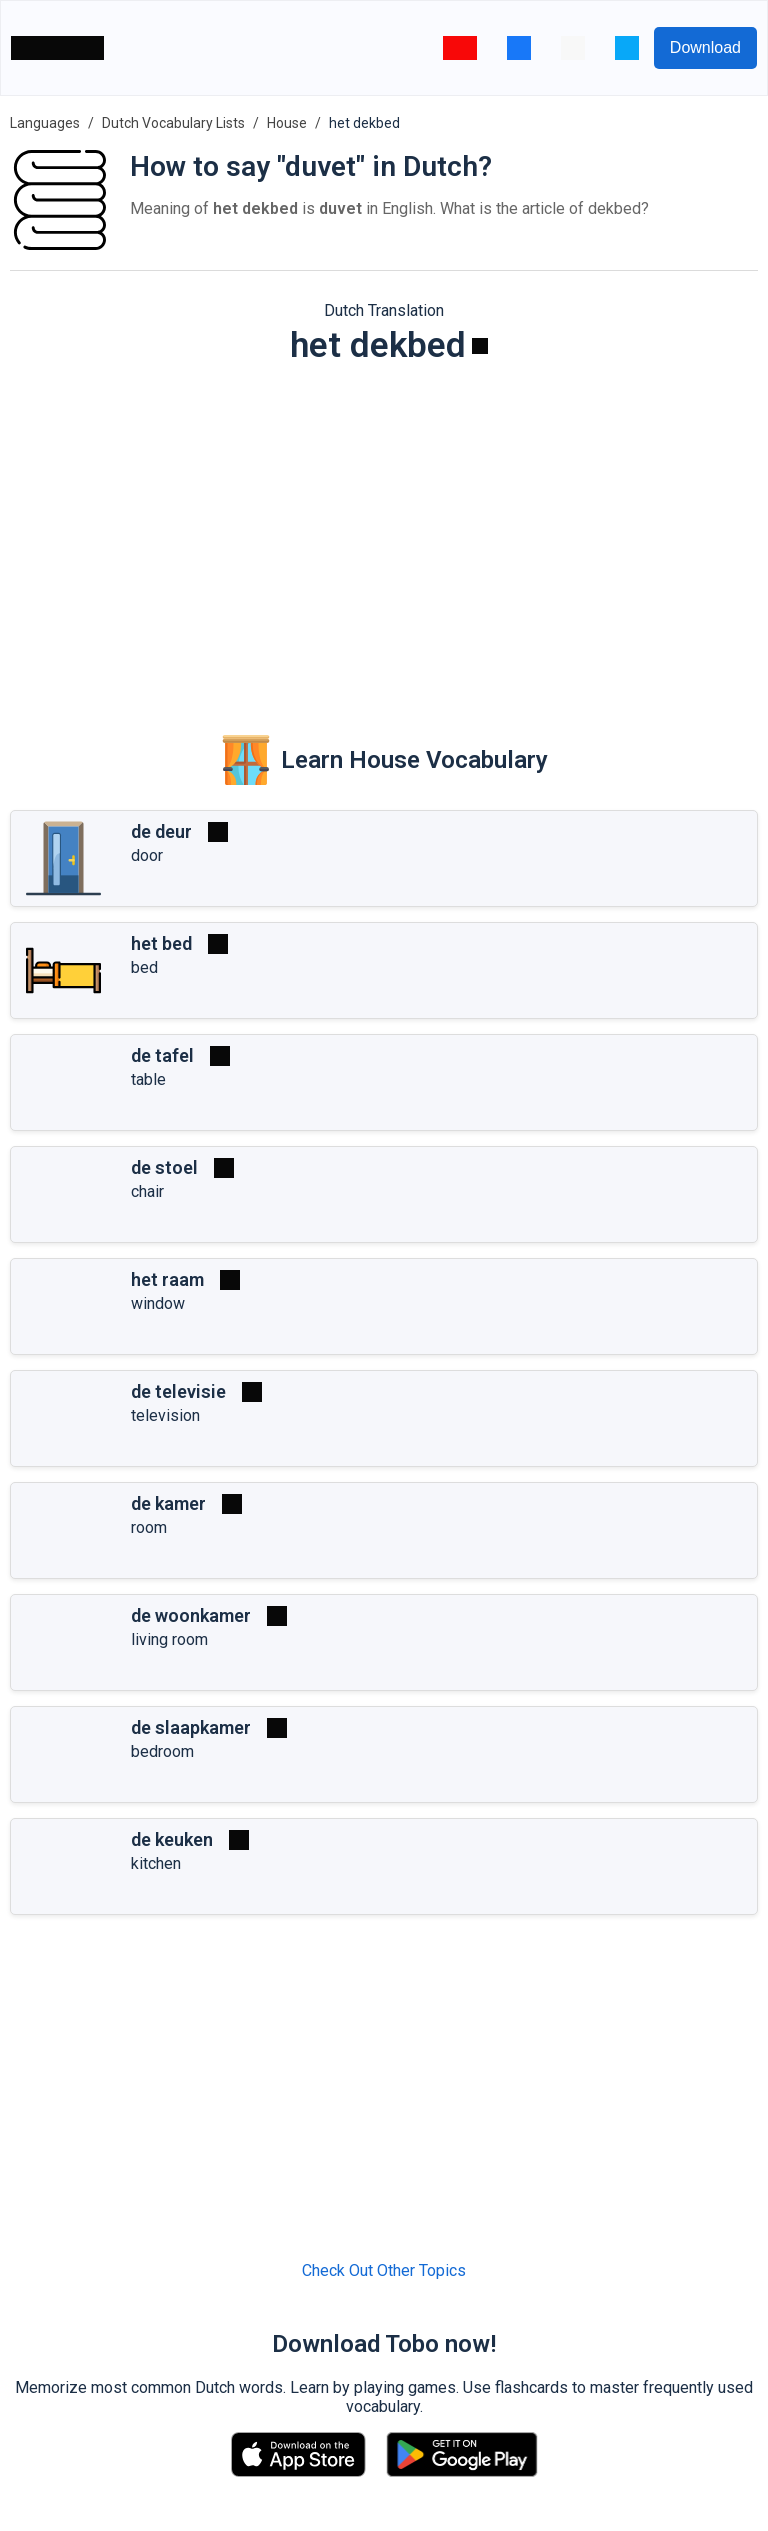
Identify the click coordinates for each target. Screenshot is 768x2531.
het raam (167, 1279)
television (165, 1415)
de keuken (172, 1839)
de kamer (168, 1503)
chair (147, 1191)
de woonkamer (191, 1615)
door (147, 855)
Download (705, 47)
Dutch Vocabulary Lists (173, 123)
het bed (161, 943)
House (287, 123)
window (158, 1303)
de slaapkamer (191, 1727)
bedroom (162, 1751)
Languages (45, 123)
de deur (161, 831)
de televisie (178, 1391)
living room (169, 1639)
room (149, 1527)
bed (144, 967)
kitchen (156, 1863)
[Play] (480, 346)
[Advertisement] (384, 536)
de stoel (164, 1167)
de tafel (162, 1055)
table (148, 1079)
